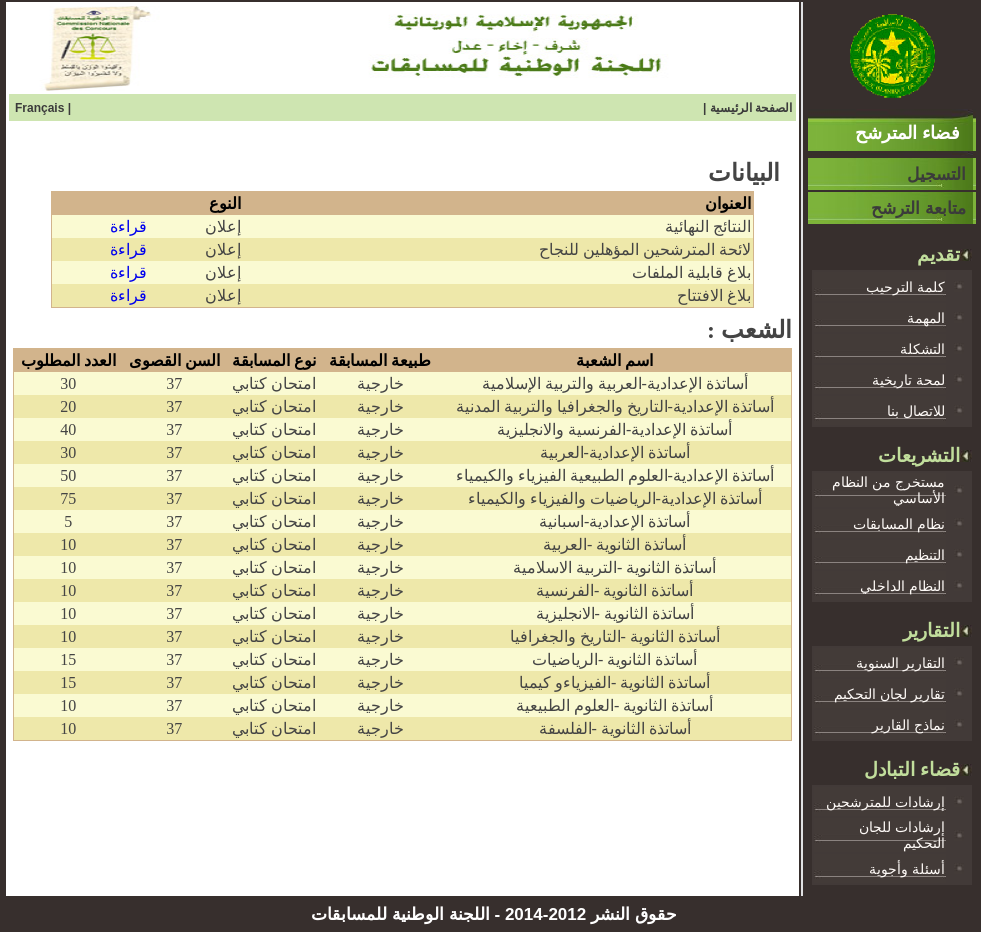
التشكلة (922, 349)
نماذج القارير (908, 725)
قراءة (128, 226)
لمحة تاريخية (908, 380)
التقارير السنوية (900, 663)
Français (41, 108)
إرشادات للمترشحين (885, 802)
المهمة (926, 318)
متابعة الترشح (918, 208)
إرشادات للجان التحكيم (902, 835)
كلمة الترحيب (905, 287)
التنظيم (925, 555)
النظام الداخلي (902, 586)
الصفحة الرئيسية (751, 108)
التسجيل (936, 174)
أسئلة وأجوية (907, 869)
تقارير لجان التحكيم (889, 694)
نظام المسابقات (899, 524)
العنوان (728, 203)
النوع (225, 203)
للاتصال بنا (916, 411)
